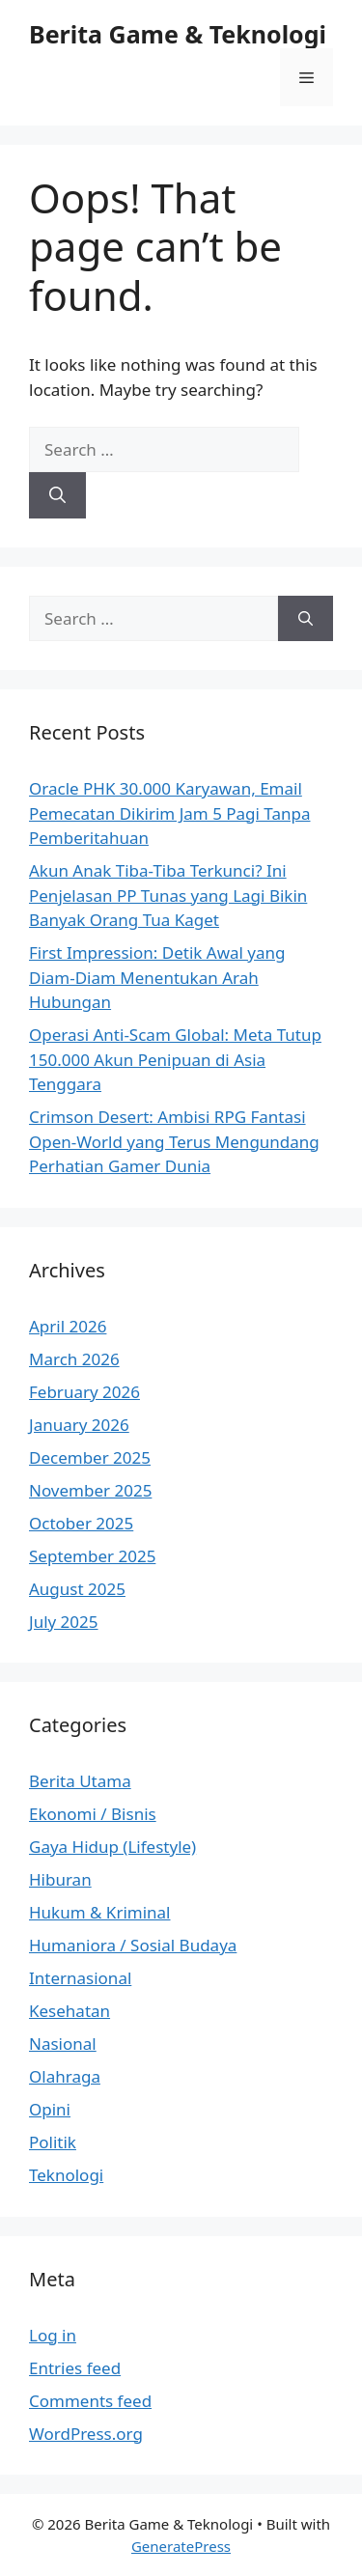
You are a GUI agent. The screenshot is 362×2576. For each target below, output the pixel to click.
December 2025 (90, 1457)
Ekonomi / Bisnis (92, 1814)
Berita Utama (80, 1781)
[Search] (57, 495)
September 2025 (92, 1556)
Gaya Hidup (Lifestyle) (112, 1846)
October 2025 (81, 1523)
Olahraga (64, 2076)
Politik (52, 2142)
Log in (52, 2335)
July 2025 (63, 1621)
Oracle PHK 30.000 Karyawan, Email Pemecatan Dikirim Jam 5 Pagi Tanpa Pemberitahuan (169, 813)
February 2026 (84, 1392)
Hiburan (60, 1879)
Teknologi (66, 2175)
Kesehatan (69, 2011)
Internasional (80, 1978)
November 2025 (90, 1490)
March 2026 (74, 1359)
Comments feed (90, 2401)
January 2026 (79, 1425)
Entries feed (75, 2368)
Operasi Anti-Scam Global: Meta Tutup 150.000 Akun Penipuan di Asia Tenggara (175, 1059)
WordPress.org (86, 2433)
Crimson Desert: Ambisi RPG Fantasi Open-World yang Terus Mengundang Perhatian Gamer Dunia (174, 1141)
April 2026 (67, 1326)
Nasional (63, 2043)
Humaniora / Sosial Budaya (133, 1945)
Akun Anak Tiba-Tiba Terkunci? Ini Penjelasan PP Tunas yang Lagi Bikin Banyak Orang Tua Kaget (168, 895)
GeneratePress (181, 2546)
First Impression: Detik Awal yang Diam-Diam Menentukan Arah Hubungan (157, 977)
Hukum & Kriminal (100, 1912)
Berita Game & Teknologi (177, 33)
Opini (49, 2109)
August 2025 (77, 1589)
